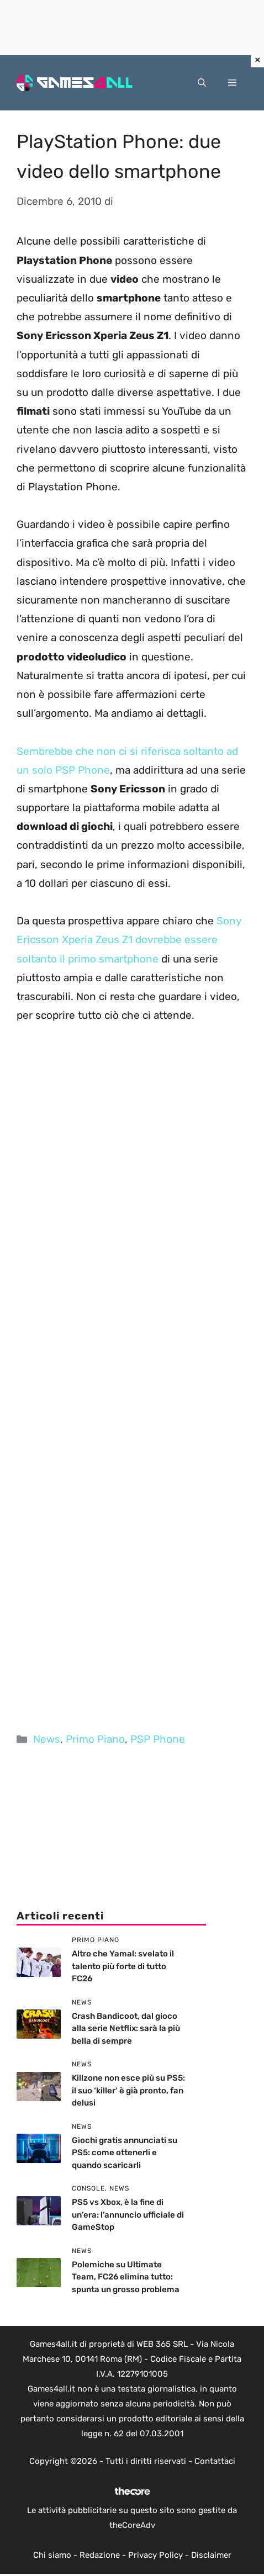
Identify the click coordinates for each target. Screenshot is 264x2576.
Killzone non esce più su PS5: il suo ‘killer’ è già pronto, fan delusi (128, 2090)
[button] (202, 82)
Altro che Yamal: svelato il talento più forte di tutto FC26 (123, 1966)
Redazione (100, 2555)
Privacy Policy (155, 2555)
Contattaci (214, 2461)
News (46, 1739)
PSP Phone (157, 1739)
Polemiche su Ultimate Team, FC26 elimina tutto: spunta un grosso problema (125, 2277)
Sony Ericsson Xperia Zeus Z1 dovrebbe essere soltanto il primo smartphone (129, 939)
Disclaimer (211, 2555)
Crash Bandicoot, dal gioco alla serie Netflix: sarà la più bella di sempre (126, 2028)
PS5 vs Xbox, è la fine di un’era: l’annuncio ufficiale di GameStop (128, 2214)
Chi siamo (52, 2555)
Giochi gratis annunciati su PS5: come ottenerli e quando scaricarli (124, 2152)
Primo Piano (95, 1739)
